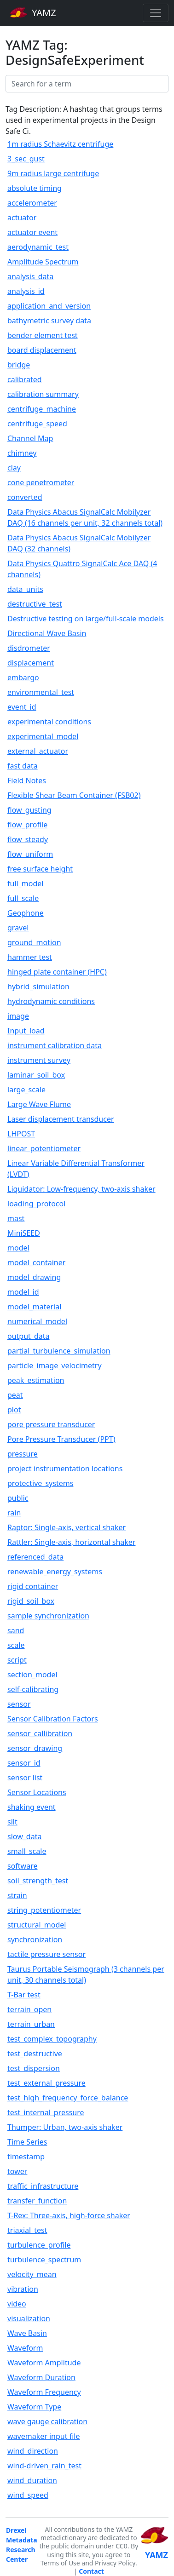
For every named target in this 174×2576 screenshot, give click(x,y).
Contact (91, 2571)
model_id (23, 1292)
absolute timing (34, 188)
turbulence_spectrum (44, 2260)
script (17, 1660)
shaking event (31, 1807)
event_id (21, 707)
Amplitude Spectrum (43, 262)
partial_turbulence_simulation (58, 1351)
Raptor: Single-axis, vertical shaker (66, 1527)
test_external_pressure (46, 2083)
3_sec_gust (26, 159)
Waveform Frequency (44, 2392)
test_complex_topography (52, 2039)
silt (12, 1822)
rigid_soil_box (30, 1601)
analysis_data (30, 276)
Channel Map (30, 438)
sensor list (24, 1778)
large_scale (26, 1089)
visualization (28, 2318)
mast (15, 1218)
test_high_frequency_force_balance (67, 2098)
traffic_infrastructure (42, 2186)
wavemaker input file (43, 2436)
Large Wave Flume (39, 1104)
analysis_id (26, 291)
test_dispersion (33, 2068)
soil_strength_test (37, 1881)
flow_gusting (29, 810)
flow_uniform (30, 854)
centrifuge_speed (37, 424)
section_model (32, 1675)
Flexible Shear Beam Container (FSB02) (73, 795)
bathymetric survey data (49, 321)
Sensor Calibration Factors (52, 1719)
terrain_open (29, 2009)
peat (15, 1395)
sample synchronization (48, 1616)
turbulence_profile (38, 2245)
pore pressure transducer (51, 1424)
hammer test (29, 957)
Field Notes (26, 780)
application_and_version (49, 306)
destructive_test (34, 604)
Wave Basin (27, 2333)
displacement (30, 663)
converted (24, 497)
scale (15, 1645)
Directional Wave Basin (46, 633)
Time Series (27, 2142)
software (22, 1866)
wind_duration (32, 2480)
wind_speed (27, 2495)
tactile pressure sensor (46, 1954)
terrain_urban (31, 2024)
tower (17, 2171)
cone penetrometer (40, 482)
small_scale (26, 1851)
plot (14, 1410)
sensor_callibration (39, 1733)
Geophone (25, 913)
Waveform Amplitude (44, 2363)
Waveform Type (34, 2407)
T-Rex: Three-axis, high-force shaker (68, 2215)
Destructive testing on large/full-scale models (85, 619)
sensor (19, 1704)
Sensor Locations (36, 1792)
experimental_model (42, 736)
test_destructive (34, 2053)
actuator (21, 217)
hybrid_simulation (38, 986)
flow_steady (27, 839)
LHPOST (21, 1134)
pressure (22, 1454)
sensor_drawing (34, 1748)
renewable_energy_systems (54, 1571)
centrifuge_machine (41, 409)
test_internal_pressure (45, 2112)
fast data (22, 766)
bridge (18, 365)
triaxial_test (27, 2230)
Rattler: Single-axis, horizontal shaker (71, 1542)
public (18, 1498)
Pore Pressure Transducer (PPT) (61, 1439)
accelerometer (32, 203)
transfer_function (37, 2201)
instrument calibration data (54, 1045)
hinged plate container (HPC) (57, 972)
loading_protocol (36, 1204)
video (16, 2304)
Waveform (25, 2348)
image (18, 1016)
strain (17, 1895)
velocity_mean (32, 2274)
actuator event (32, 232)
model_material (34, 1307)
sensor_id (24, 1763)
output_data (28, 1336)
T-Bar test (24, 1995)
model (18, 1248)
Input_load (26, 1031)
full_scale (23, 898)
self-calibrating (32, 1689)
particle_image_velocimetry (54, 1365)
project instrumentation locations (64, 1468)
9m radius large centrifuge (53, 173)
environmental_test (40, 692)
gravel (18, 928)
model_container (36, 1262)
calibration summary (43, 394)
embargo (23, 677)
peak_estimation (35, 1380)
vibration (22, 2289)
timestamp (26, 2156)
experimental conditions (49, 722)
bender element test (42, 335)
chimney (21, 453)
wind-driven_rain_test (44, 2466)
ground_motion (34, 942)
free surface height (40, 869)
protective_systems (40, 1483)
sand (15, 1630)
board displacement (41, 350)
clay (14, 468)
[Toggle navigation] (155, 13)
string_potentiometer (44, 1910)
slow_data (24, 1836)
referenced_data (35, 1557)
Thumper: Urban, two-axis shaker (64, 2127)
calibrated (24, 379)
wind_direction (32, 2451)
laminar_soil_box (36, 1075)
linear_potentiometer (44, 1148)
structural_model (36, 1925)
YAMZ (33, 12)
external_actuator (37, 751)
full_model (25, 883)
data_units (25, 589)
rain (14, 1513)
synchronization (34, 1939)
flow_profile (27, 825)
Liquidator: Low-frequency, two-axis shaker (81, 1189)
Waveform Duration (41, 2377)
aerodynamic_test (38, 247)
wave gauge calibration (47, 2421)
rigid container (32, 1586)
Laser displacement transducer (60, 1119)
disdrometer (28, 648)
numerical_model (37, 1321)
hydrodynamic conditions (51, 1001)
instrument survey (38, 1060)
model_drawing (34, 1277)
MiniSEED (23, 1233)
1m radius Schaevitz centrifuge (60, 144)
